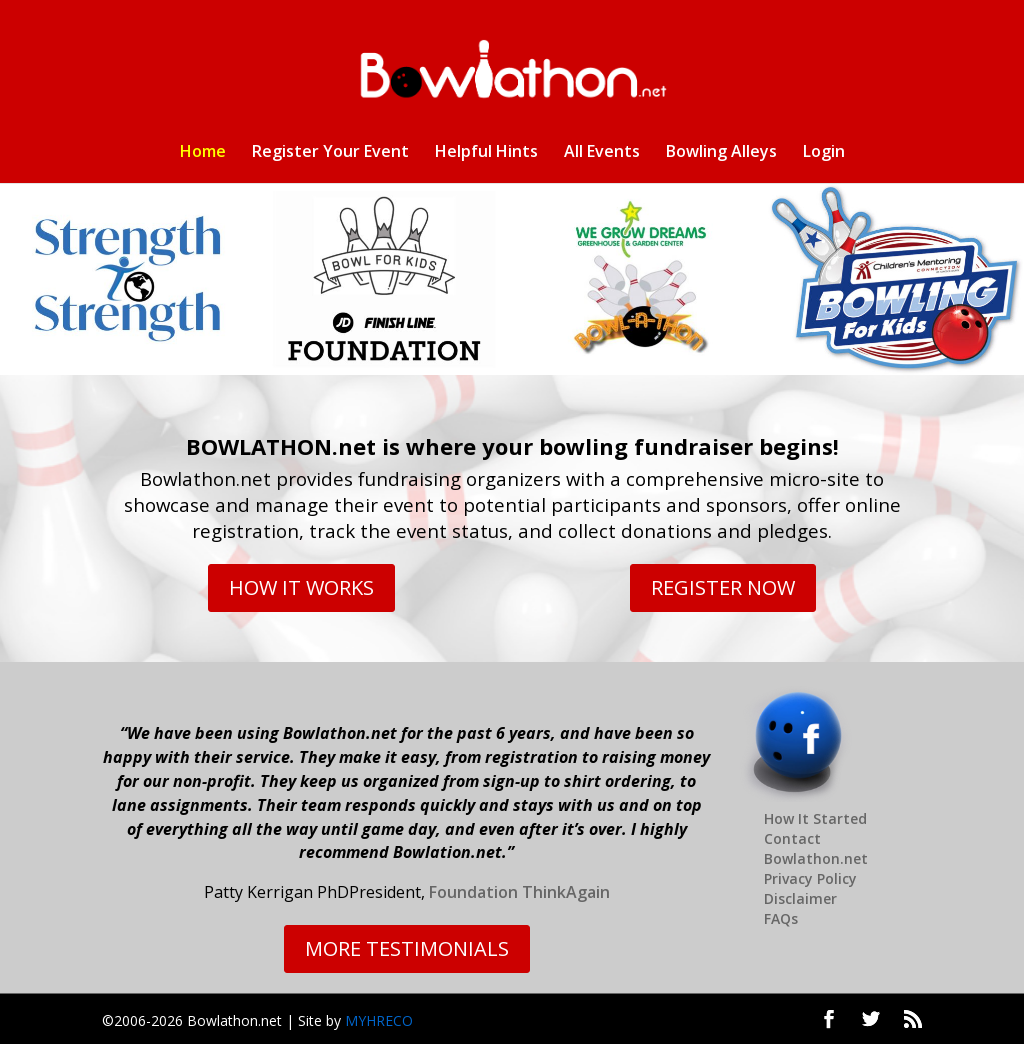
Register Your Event (330, 153)
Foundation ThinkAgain (519, 892)
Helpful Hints (486, 153)
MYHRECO (379, 1020)
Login (824, 153)
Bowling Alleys (721, 153)
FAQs (781, 918)
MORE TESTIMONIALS (407, 948)
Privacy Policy (810, 878)
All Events (602, 153)
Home (203, 153)
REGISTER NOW (723, 587)
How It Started (815, 818)
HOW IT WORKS (301, 587)
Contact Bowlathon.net (816, 848)
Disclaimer (800, 898)
